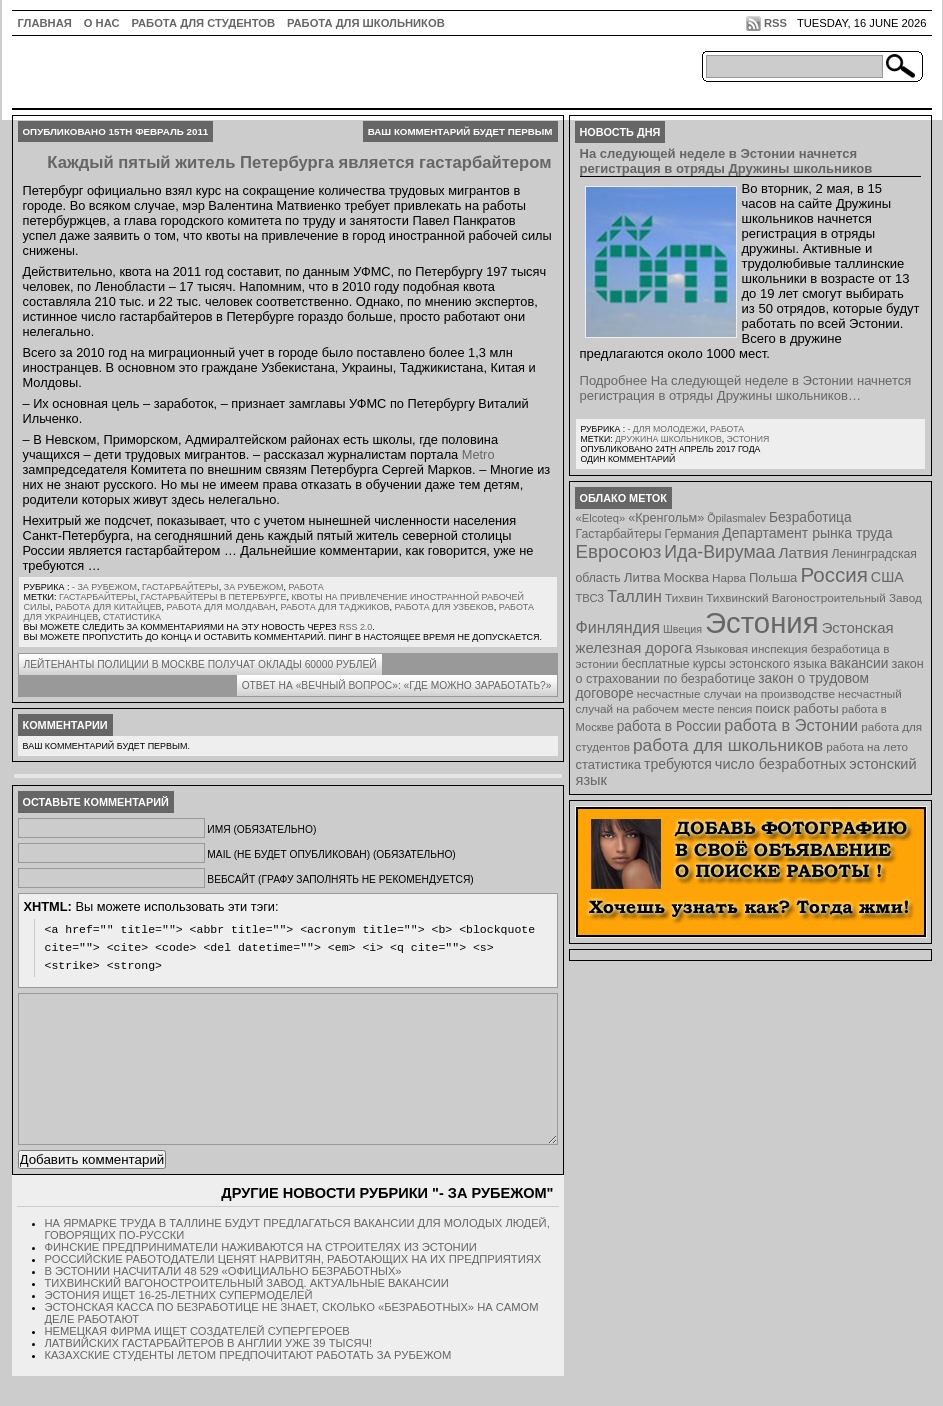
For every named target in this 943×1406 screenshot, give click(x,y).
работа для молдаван (221, 607)
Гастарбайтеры (180, 587)
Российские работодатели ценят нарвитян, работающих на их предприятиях (293, 1289)
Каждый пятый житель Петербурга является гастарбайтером (299, 162)
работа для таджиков (335, 607)
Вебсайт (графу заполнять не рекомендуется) (340, 879)
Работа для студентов (203, 23)
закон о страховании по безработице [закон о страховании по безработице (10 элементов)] (750, 671)
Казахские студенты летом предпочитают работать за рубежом (248, 1385)
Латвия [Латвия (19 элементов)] (803, 552)
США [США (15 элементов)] (887, 577)
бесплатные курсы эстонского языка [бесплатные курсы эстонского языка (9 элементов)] (724, 664)
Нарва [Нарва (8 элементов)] (729, 577)
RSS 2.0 (355, 627)
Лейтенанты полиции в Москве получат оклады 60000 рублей (200, 664)
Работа (305, 587)
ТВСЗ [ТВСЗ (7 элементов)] (590, 598)
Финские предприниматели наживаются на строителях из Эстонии (261, 1277)
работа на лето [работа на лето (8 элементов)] (867, 746)
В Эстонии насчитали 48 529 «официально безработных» (223, 1301)
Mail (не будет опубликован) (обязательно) (331, 854)
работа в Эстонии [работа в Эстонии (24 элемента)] (791, 725)
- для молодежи (666, 429)
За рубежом (254, 587)
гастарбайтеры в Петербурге (214, 597)
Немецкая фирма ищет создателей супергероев (197, 1361)
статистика (132, 617)
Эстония (748, 439)
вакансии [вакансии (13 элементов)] (859, 663)
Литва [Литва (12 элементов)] (642, 577)
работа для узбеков (443, 607)
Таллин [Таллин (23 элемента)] (634, 596)
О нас (102, 23)
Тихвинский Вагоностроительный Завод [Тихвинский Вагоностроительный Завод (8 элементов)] (814, 597)
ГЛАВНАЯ (45, 23)
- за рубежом (104, 587)
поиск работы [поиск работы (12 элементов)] (797, 708)
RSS (775, 23)
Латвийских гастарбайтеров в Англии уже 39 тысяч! (209, 1373)
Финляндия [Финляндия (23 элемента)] (618, 627)
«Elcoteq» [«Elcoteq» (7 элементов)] (601, 518)
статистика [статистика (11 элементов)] (608, 764)
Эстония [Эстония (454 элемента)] (762, 622)
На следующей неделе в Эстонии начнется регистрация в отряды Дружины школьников (726, 161)
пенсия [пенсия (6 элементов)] (735, 709)
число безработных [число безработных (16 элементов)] (780, 764)
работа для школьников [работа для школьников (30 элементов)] (728, 745)
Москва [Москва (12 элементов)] (686, 577)
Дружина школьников (668, 439)
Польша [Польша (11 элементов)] (773, 577)
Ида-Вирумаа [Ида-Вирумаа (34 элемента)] (719, 552)
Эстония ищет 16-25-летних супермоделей (179, 1325)
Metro (478, 454)
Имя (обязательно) (261, 829)
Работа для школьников (366, 23)
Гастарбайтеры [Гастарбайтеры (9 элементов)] (619, 534)
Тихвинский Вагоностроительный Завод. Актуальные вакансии (247, 1313)
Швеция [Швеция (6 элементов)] (682, 629)
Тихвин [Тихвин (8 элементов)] (684, 597)
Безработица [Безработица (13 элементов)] (810, 517)
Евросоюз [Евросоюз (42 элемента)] (619, 551)
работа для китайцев (108, 607)
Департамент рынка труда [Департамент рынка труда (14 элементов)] (807, 533)
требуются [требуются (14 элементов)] (678, 764)
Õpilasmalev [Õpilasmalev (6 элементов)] (736, 518)
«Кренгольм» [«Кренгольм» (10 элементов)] (666, 518)
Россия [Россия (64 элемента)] (833, 574)
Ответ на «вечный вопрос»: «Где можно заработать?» (397, 685)
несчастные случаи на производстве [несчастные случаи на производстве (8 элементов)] (736, 693)
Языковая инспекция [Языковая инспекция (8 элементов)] (751, 648)
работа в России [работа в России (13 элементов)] (669, 726)
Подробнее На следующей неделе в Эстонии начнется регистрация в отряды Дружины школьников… (746, 388)
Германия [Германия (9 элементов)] (691, 534)
